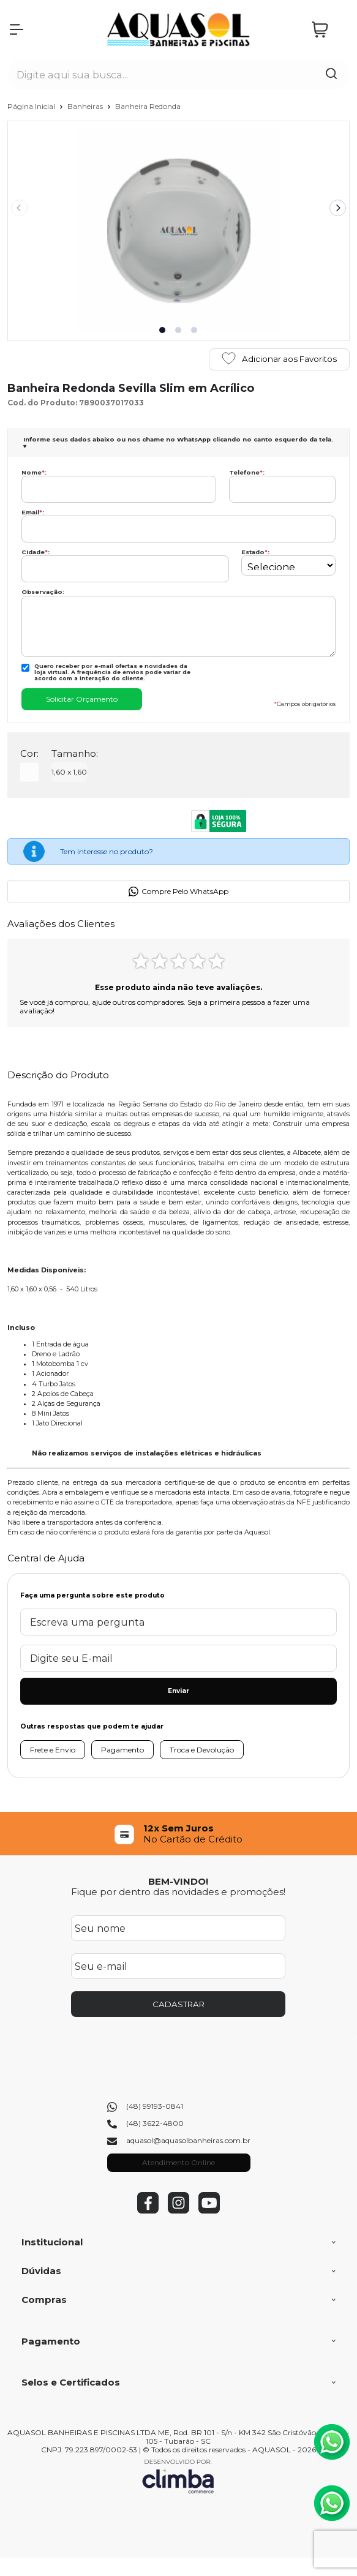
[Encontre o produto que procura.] (331, 74)
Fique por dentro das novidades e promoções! (178, 1892)
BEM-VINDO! (178, 1881)
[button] (162, 330)
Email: (32, 512)
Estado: (255, 552)
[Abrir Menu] (16, 29)
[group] (178, 1833)
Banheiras (86, 106)
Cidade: (35, 552)
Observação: (42, 591)
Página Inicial (32, 106)
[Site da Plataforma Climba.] (178, 2476)
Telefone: (247, 472)
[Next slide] (338, 208)
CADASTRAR (178, 2004)
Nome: (34, 472)
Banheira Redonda (148, 106)
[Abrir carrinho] (328, 29)
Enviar (178, 1691)
